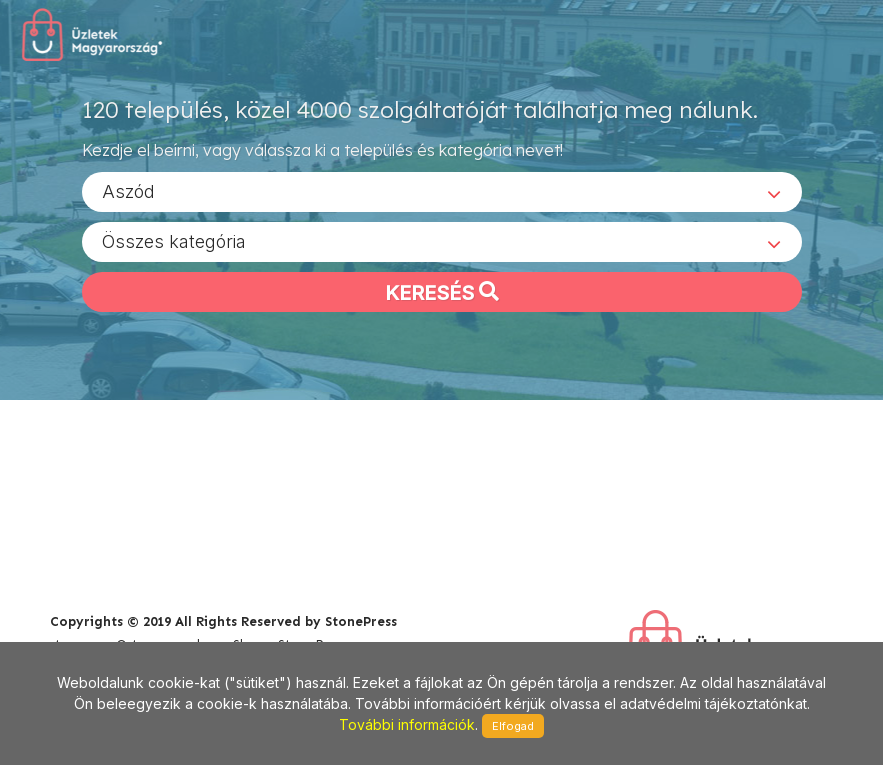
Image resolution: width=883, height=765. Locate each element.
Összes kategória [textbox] (174, 240)
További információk (407, 724)
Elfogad (513, 726)
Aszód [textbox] (128, 190)
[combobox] (442, 191)
